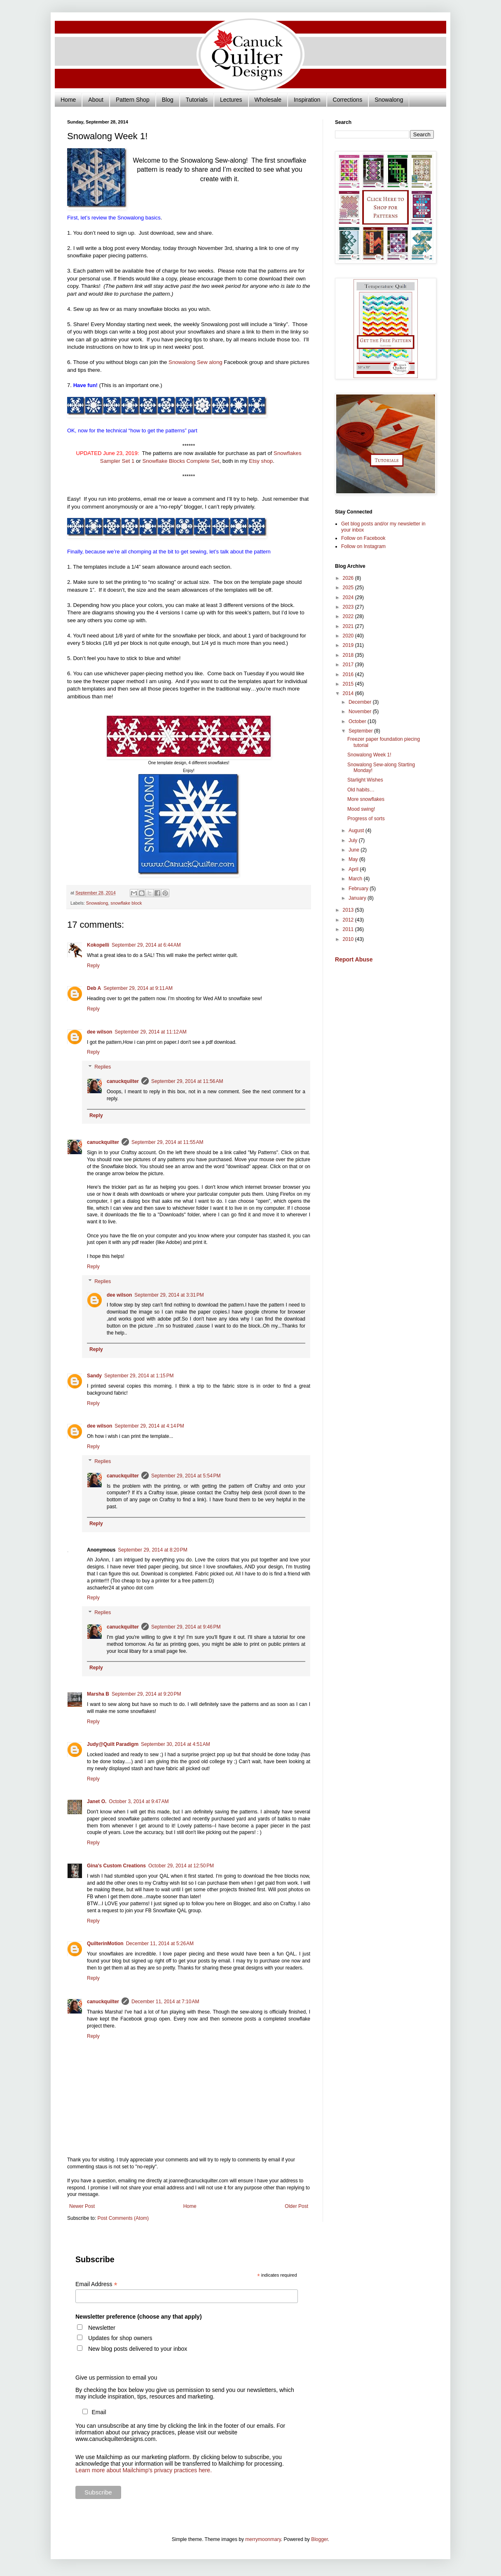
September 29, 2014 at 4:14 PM (149, 1426)
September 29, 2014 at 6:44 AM (146, 945)
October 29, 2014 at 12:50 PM (181, 1866)
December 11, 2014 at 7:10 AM (165, 2001)
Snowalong (389, 99)
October (358, 721)
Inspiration (307, 99)
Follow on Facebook (363, 538)
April (354, 869)
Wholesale (268, 99)
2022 (349, 616)
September (361, 731)
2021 (349, 626)
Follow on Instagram (363, 546)
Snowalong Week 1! (369, 755)
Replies (102, 1067)
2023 (349, 607)
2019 (349, 645)
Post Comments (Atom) (123, 2218)
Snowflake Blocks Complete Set (180, 461)
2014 (349, 693)
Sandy (94, 1376)
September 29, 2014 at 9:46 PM (185, 1627)
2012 (349, 920)
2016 (349, 674)
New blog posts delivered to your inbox (137, 2348)
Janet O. (96, 1801)
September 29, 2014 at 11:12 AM (150, 1032)
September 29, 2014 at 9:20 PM (146, 1694)
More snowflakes (365, 799)
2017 (349, 664)
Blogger (319, 2539)
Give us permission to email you (116, 2377)
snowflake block (126, 903)
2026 (349, 578)
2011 (349, 929)
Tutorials (197, 99)
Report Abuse (353, 959)
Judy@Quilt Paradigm (112, 1744)
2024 (349, 597)
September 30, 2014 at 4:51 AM (175, 1744)
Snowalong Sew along (195, 362)
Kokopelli (98, 945)
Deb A (94, 988)
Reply (93, 965)
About (95, 99)
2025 (349, 587)
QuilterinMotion (105, 1943)
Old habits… (361, 790)
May (354, 859)
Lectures (231, 99)
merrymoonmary (263, 2539)
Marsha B (98, 1694)
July (354, 840)
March (356, 879)
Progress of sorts (366, 818)
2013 (349, 910)
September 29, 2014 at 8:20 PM (152, 1550)
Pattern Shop (133, 99)
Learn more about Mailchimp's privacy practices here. (143, 2470)
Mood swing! (361, 809)
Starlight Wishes (365, 780)
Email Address (96, 2284)
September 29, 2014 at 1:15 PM (138, 1376)
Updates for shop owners (120, 2338)
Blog (167, 99)
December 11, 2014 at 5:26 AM (160, 1943)
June (355, 850)
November (361, 711)
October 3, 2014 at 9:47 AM (139, 1801)
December (361, 702)
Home (68, 99)
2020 (349, 636)
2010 (349, 939)
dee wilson (99, 1032)
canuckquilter (123, 1081)
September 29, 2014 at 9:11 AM (138, 988)
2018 (349, 655)
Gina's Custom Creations (116, 1866)
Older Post (296, 2206)
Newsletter (101, 2327)
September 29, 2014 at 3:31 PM (169, 1295)
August (357, 830)
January (358, 898)
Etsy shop (261, 461)
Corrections (348, 99)
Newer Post (82, 2206)
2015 (349, 684)
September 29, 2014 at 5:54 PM (185, 1476)
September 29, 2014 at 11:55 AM (167, 1142)
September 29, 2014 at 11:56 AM (187, 1081)
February (359, 888)
